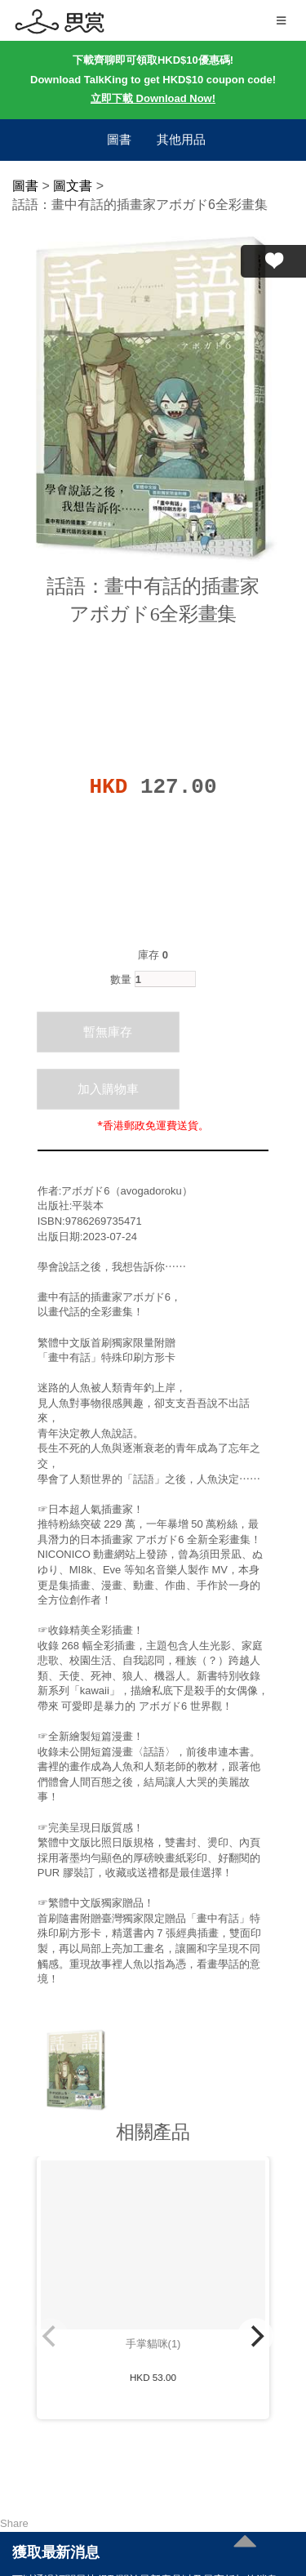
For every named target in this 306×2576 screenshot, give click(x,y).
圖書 (119, 139)
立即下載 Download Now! (153, 98)
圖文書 (72, 186)
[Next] (255, 2336)
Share (14, 2523)
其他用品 (181, 139)
